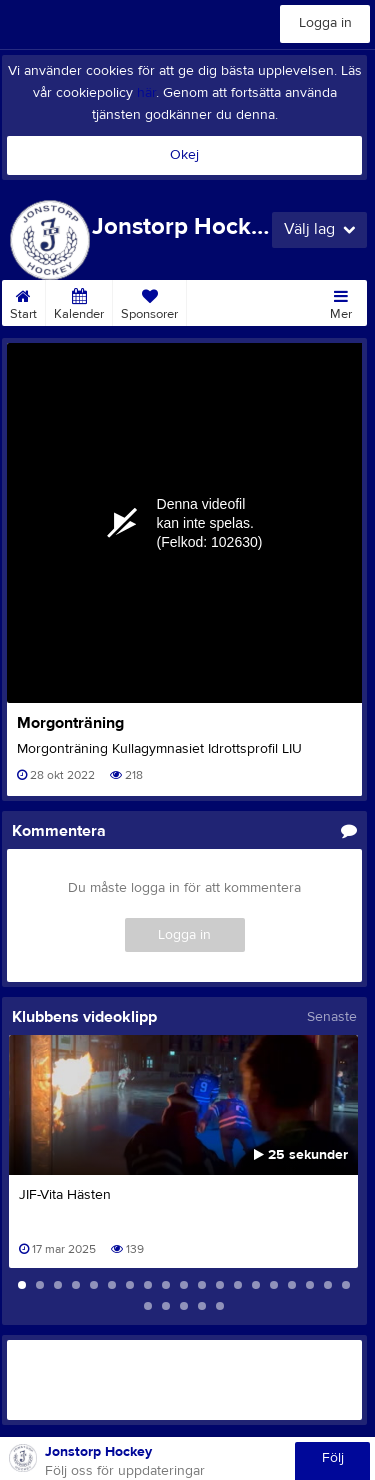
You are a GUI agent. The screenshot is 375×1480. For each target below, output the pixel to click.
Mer (341, 301)
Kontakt (217, 301)
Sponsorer (149, 301)
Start (23, 301)
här (146, 93)
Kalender (79, 301)
